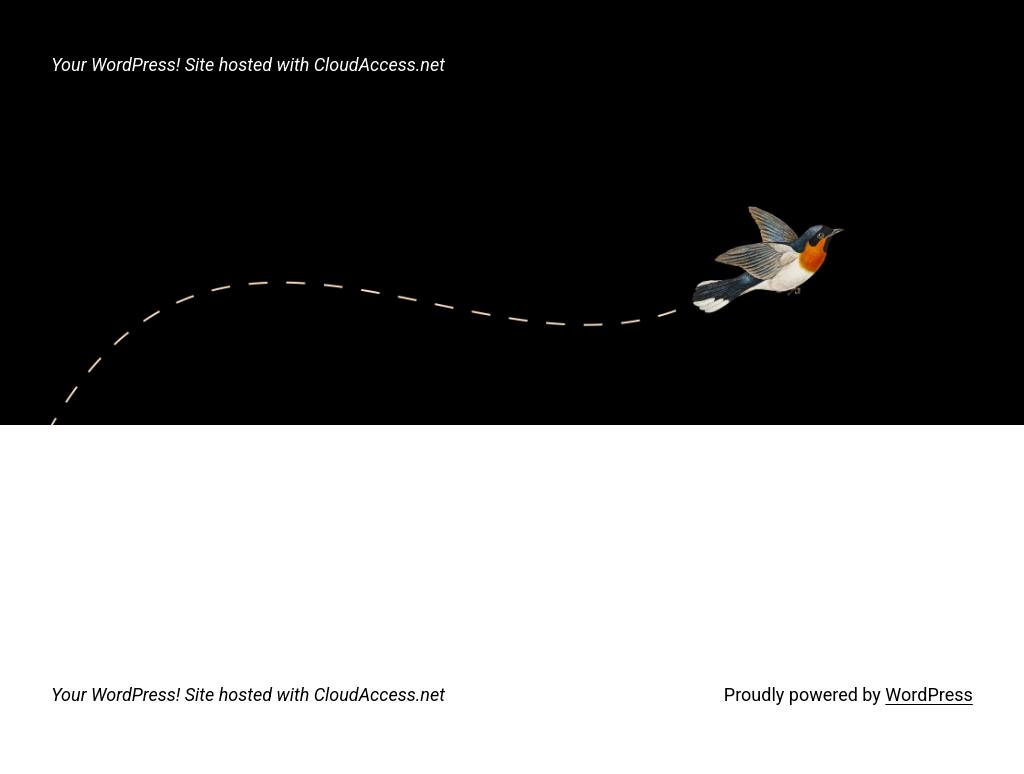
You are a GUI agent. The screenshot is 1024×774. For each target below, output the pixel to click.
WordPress (928, 694)
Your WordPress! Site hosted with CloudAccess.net (248, 64)
